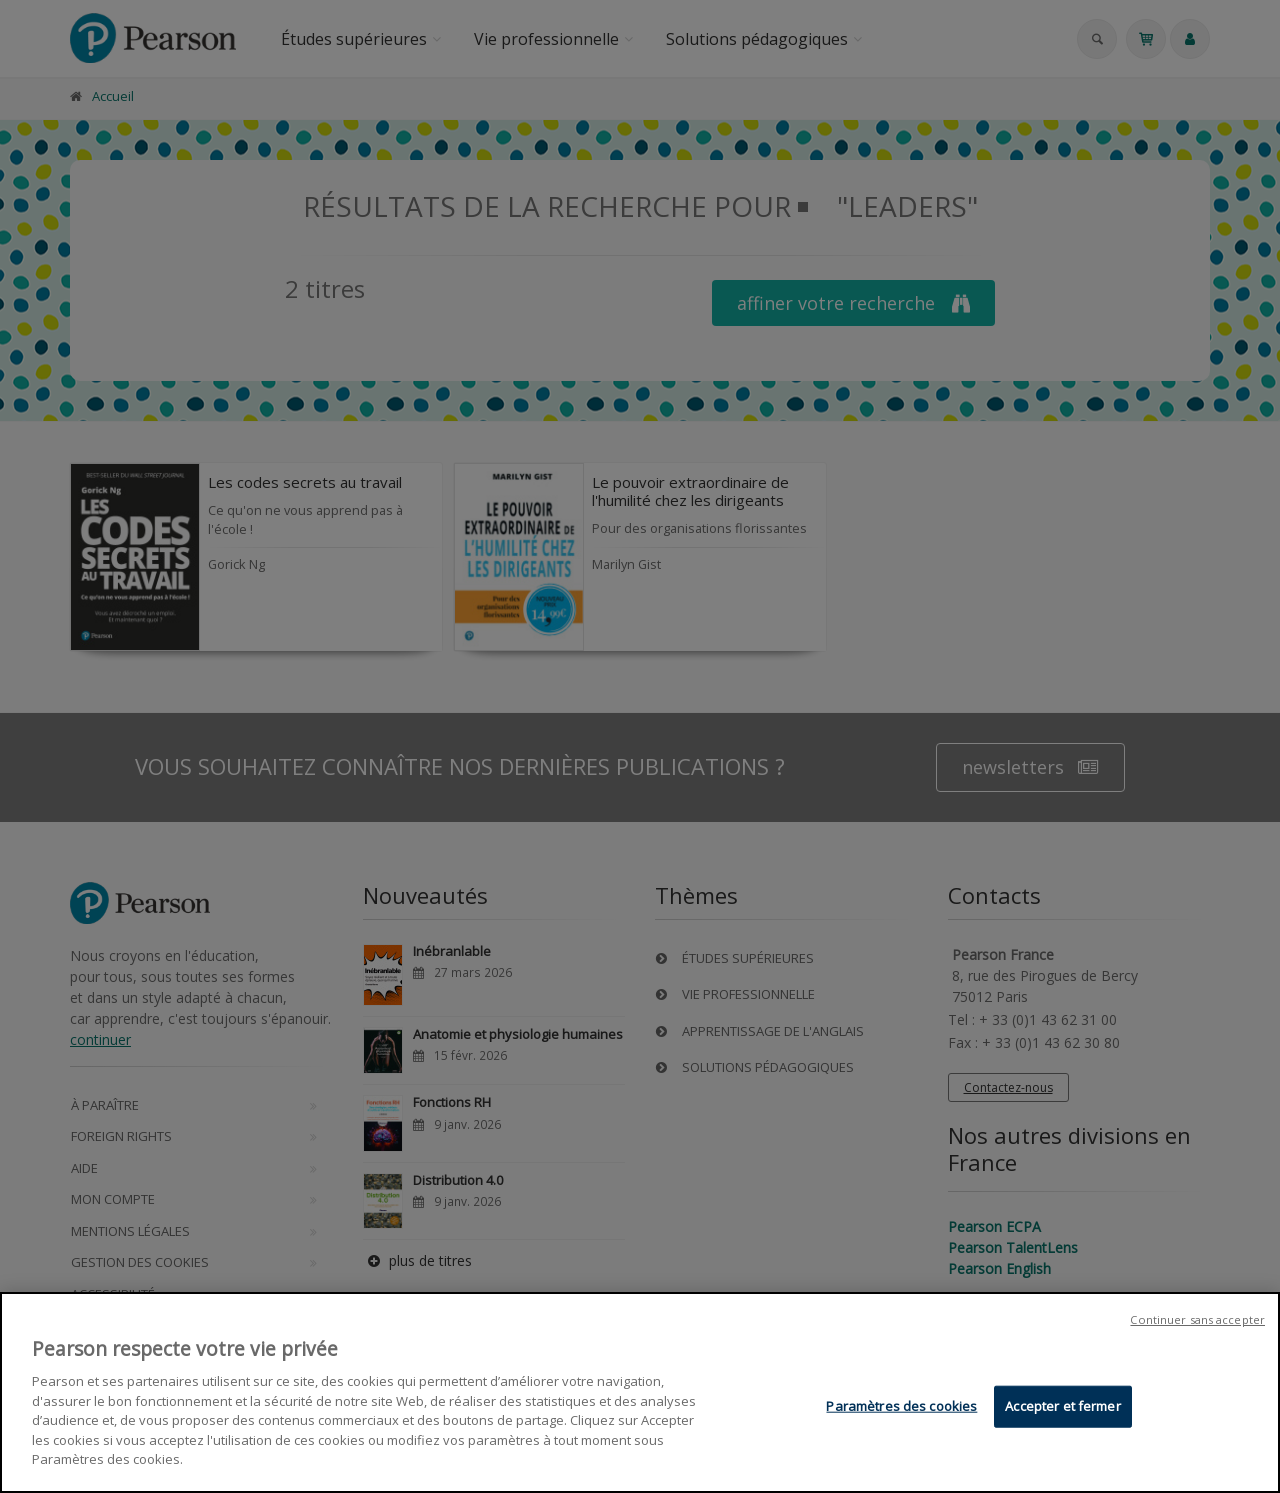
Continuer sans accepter (1197, 1319)
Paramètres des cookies (901, 1406)
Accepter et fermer (1062, 1406)
